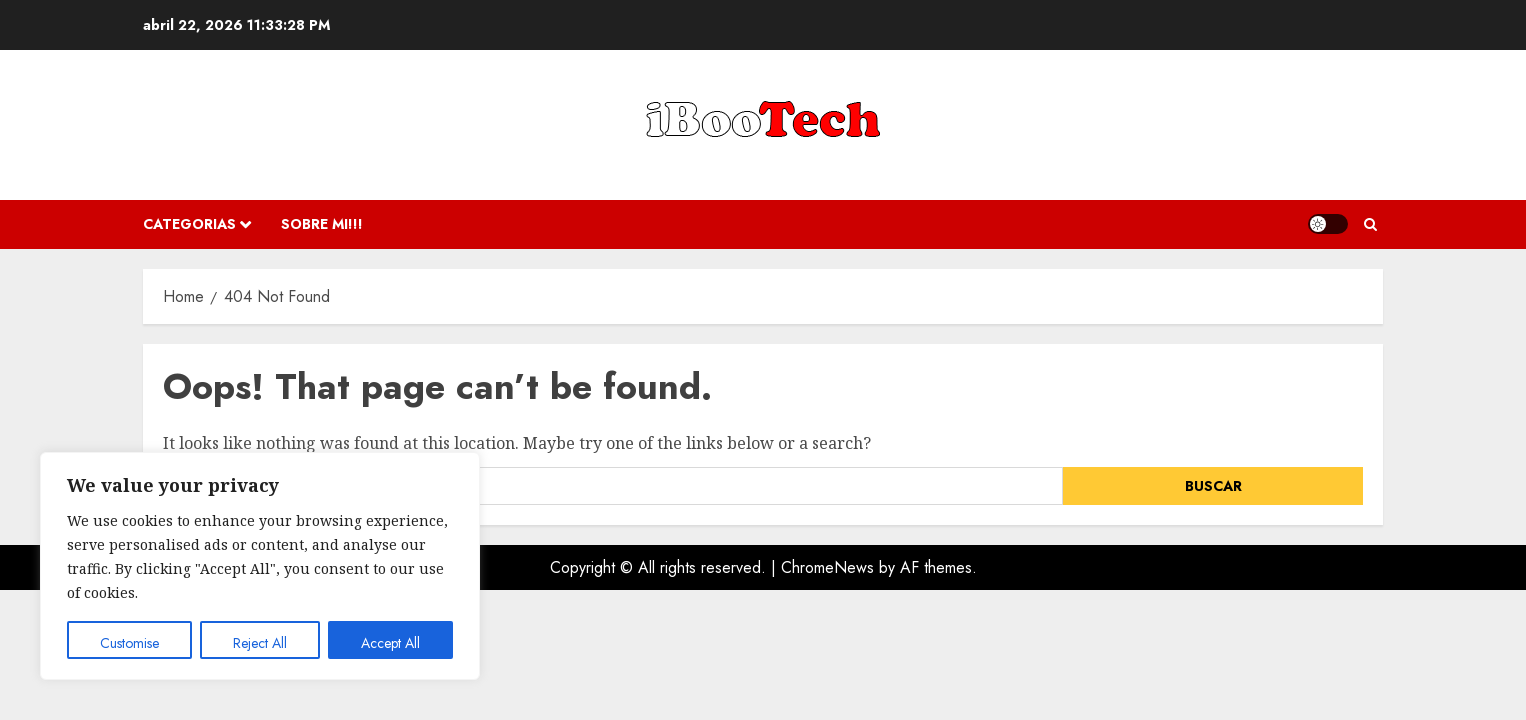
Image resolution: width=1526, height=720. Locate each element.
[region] (260, 566)
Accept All (390, 643)
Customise (129, 643)
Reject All (260, 643)
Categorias (189, 224)
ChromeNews (827, 567)
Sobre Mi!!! (322, 224)
